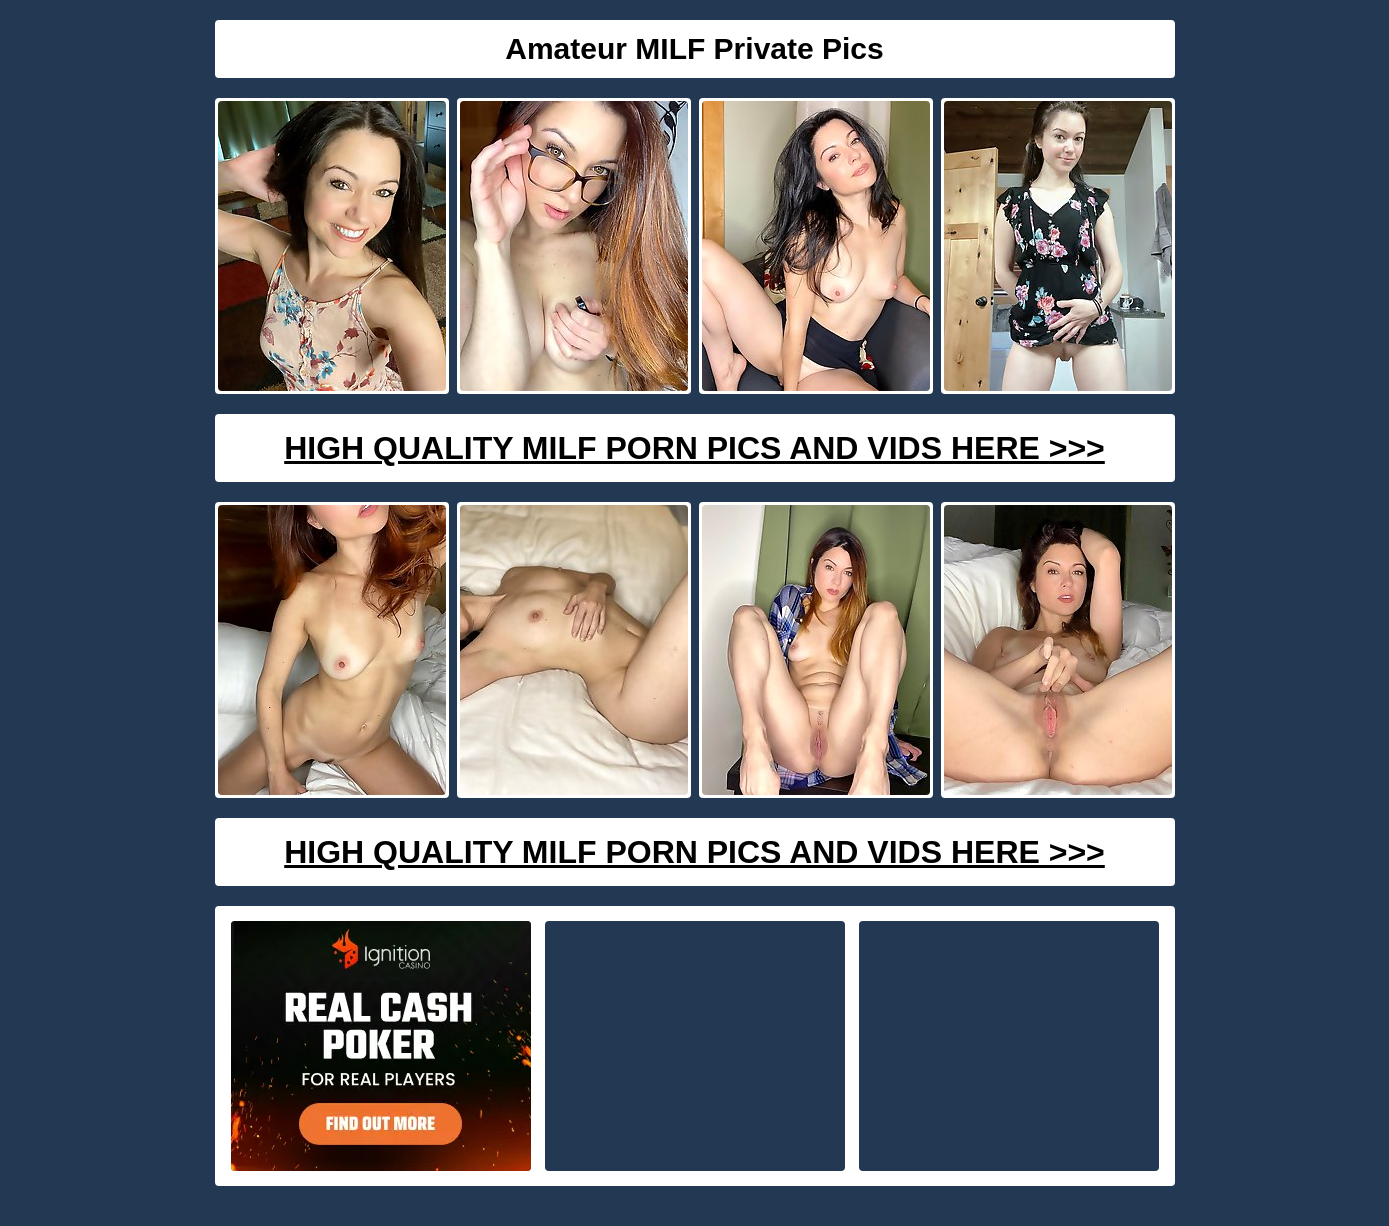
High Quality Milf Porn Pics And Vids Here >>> (694, 448)
